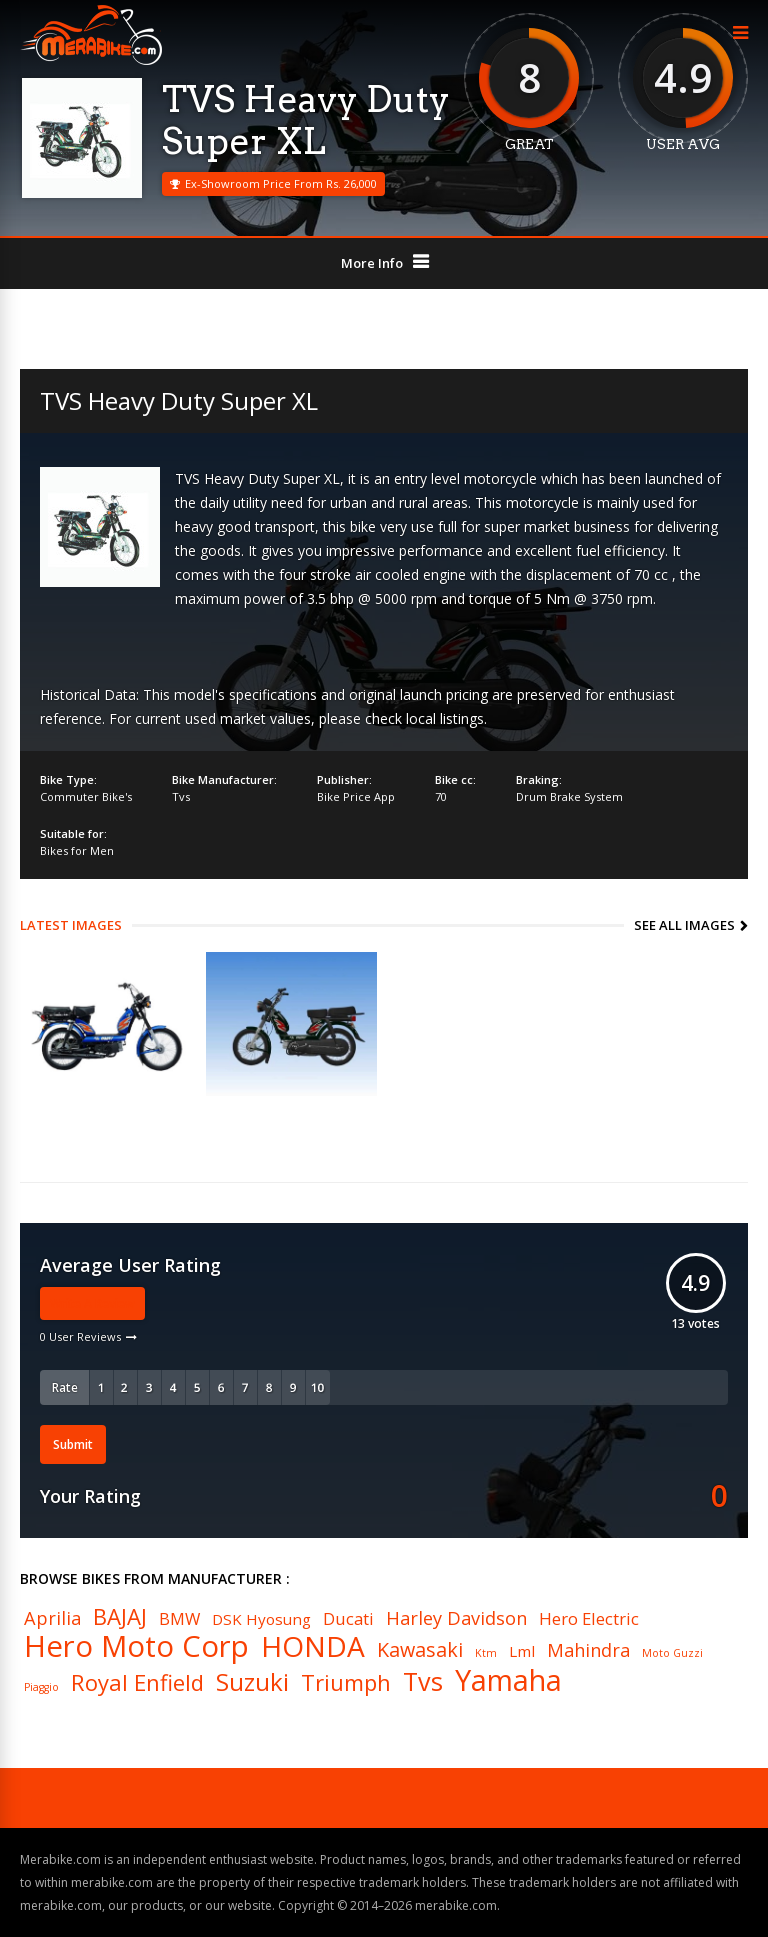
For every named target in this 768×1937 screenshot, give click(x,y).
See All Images (684, 925)
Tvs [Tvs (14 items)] (423, 1681)
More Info (372, 263)
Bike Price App (356, 796)
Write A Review (92, 1303)
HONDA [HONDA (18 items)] (313, 1646)
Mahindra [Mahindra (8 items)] (588, 1650)
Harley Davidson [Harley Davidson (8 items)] (456, 1618)
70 (441, 796)
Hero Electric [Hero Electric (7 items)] (589, 1619)
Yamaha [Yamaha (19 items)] (508, 1680)
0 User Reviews (80, 1336)
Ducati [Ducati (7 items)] (348, 1619)
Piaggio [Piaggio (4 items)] (41, 1687)
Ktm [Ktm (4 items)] (486, 1653)
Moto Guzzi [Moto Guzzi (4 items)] (672, 1653)
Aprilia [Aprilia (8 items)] (52, 1618)
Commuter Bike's (86, 796)
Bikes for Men (77, 850)
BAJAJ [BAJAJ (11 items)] (120, 1616)
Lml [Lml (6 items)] (522, 1651)
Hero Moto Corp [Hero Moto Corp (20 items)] (136, 1646)
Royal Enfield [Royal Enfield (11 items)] (137, 1682)
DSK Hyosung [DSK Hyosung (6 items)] (261, 1619)
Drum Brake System (569, 796)
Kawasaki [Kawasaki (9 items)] (420, 1650)
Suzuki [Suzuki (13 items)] (252, 1682)
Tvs (181, 796)
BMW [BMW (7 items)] (179, 1619)
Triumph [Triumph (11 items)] (346, 1682)
